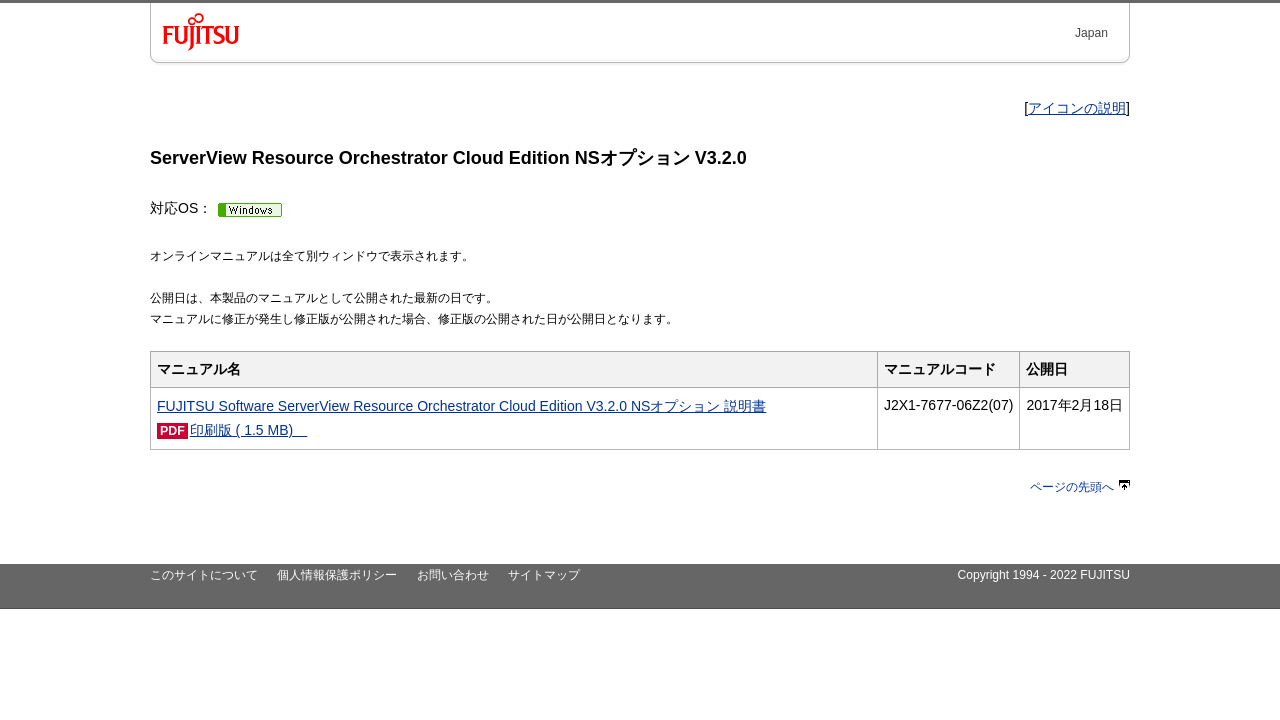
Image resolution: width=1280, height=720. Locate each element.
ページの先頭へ (1080, 487)
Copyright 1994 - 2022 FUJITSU (1043, 575)
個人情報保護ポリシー (337, 575)
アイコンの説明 (1077, 108)
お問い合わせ (453, 575)
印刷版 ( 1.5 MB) (249, 430)
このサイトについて (204, 575)
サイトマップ (544, 575)
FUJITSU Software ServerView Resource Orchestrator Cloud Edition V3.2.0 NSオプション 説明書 (461, 406)
